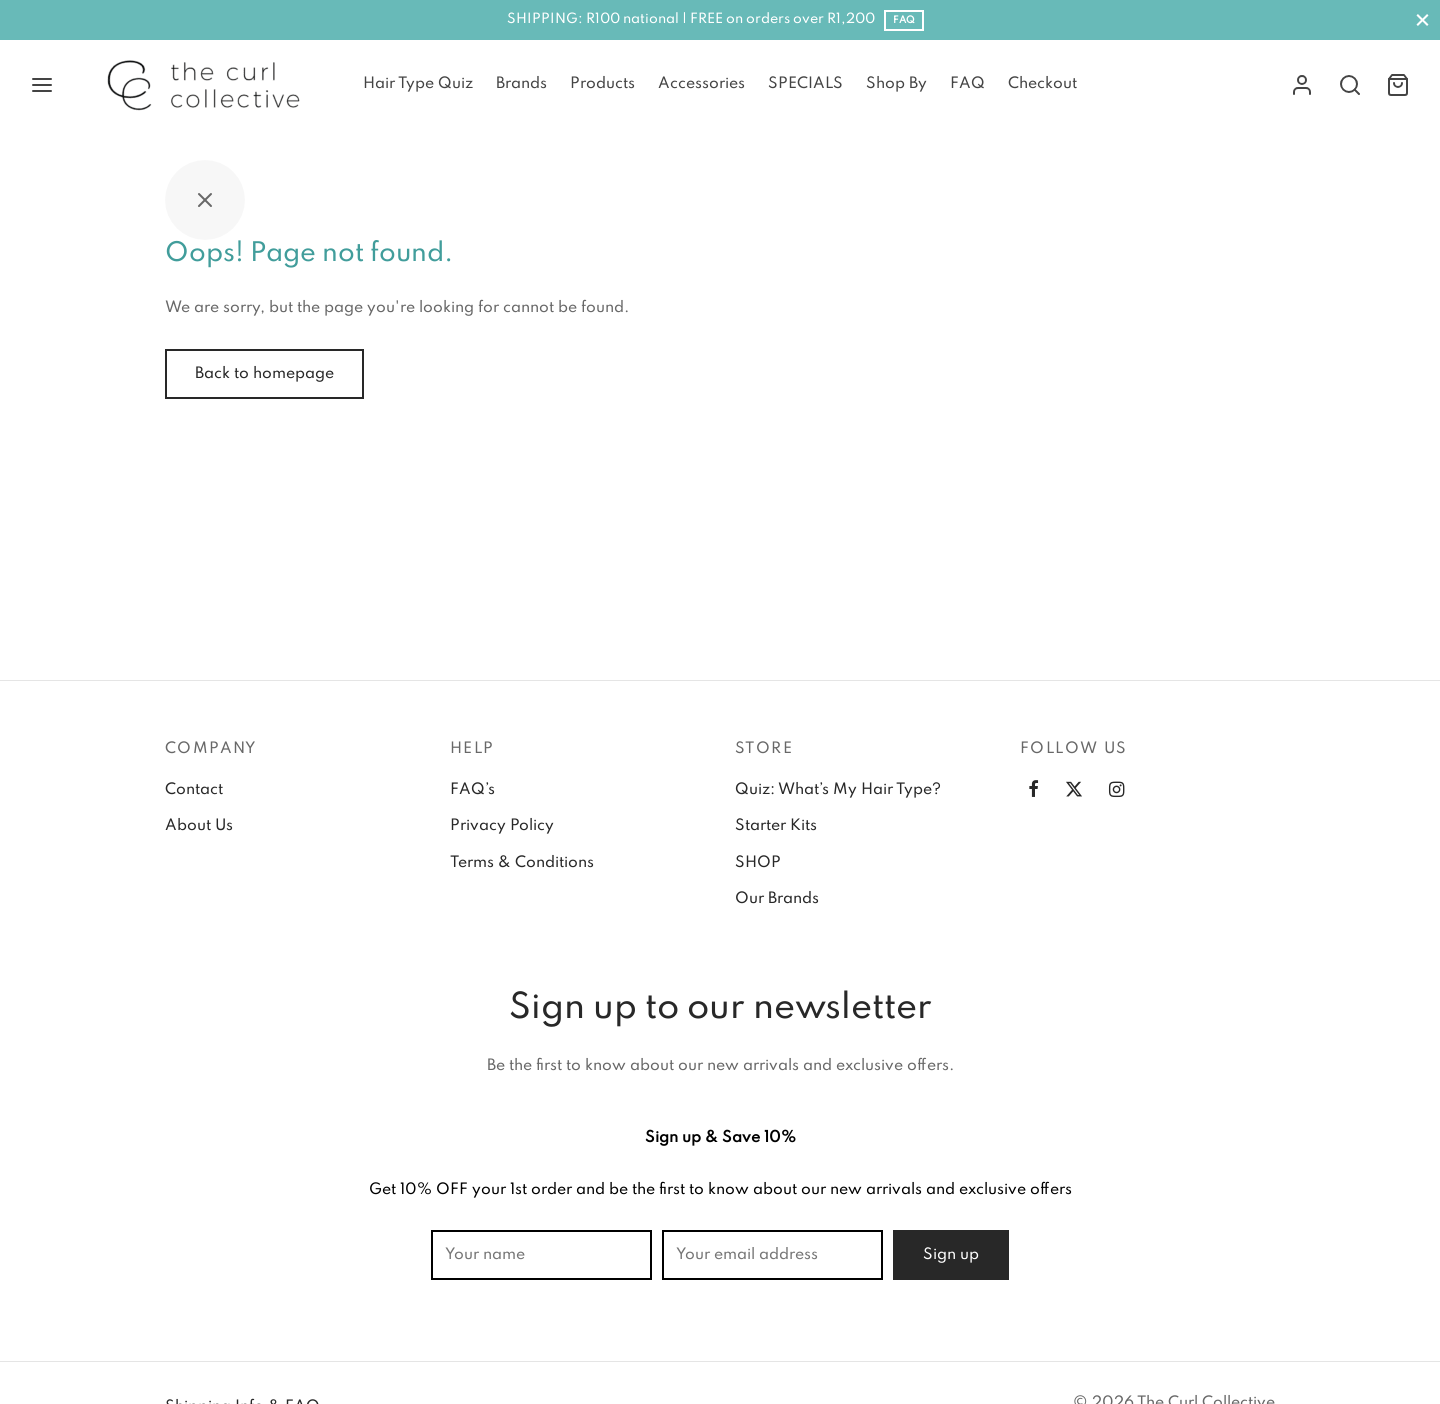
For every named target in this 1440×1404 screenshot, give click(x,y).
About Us (199, 826)
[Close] (1422, 19)
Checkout (1042, 84)
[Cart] (1398, 85)
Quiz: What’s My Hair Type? (838, 790)
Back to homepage (264, 374)
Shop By (896, 84)
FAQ (904, 20)
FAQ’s (472, 790)
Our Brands (777, 899)
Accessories (701, 84)
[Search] (1350, 85)
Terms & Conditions (522, 863)
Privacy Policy (502, 826)
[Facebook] (1033, 792)
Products (602, 84)
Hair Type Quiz (418, 84)
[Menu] (42, 85)
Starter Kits (776, 826)
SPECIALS (805, 84)
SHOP (758, 863)
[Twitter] (1074, 792)
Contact (194, 790)
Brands (521, 84)
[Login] (1302, 85)
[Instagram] (1116, 792)
